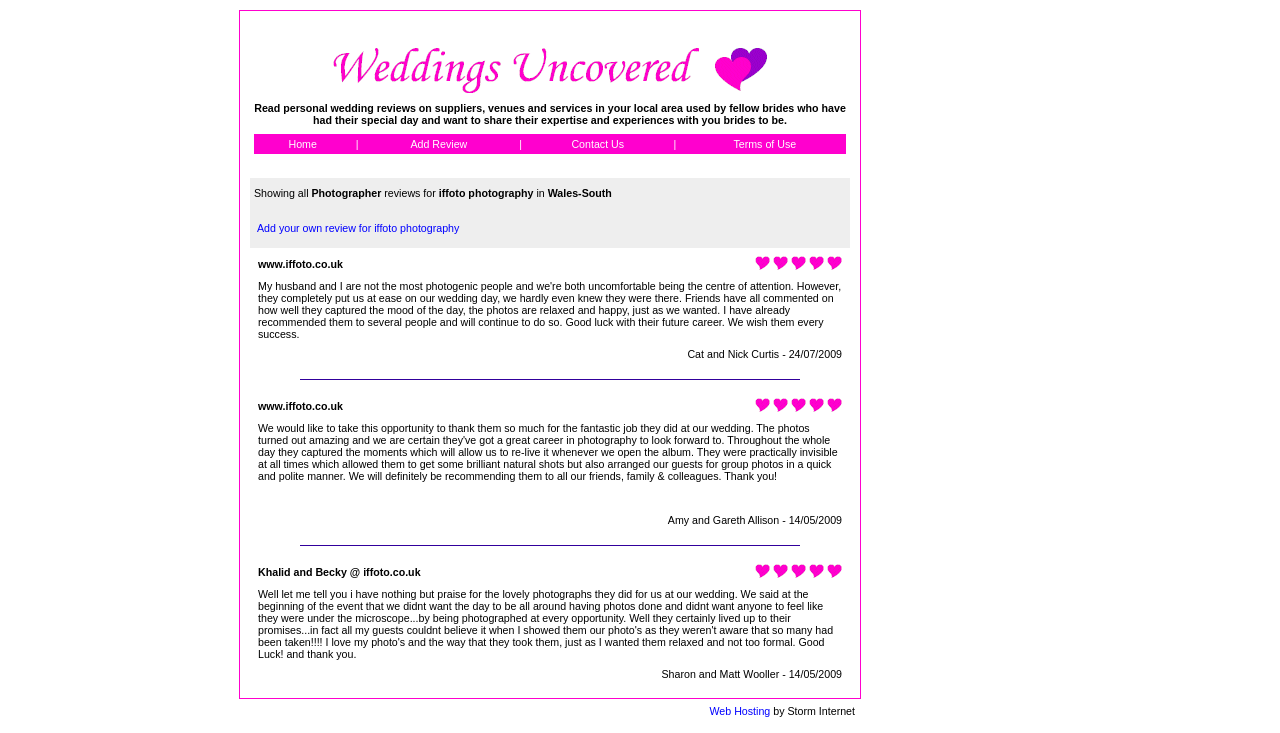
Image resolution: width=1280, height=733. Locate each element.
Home (302, 144)
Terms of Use (764, 144)
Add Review (438, 144)
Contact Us (597, 144)
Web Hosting (739, 711)
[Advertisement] (951, 310)
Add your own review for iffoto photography (358, 228)
